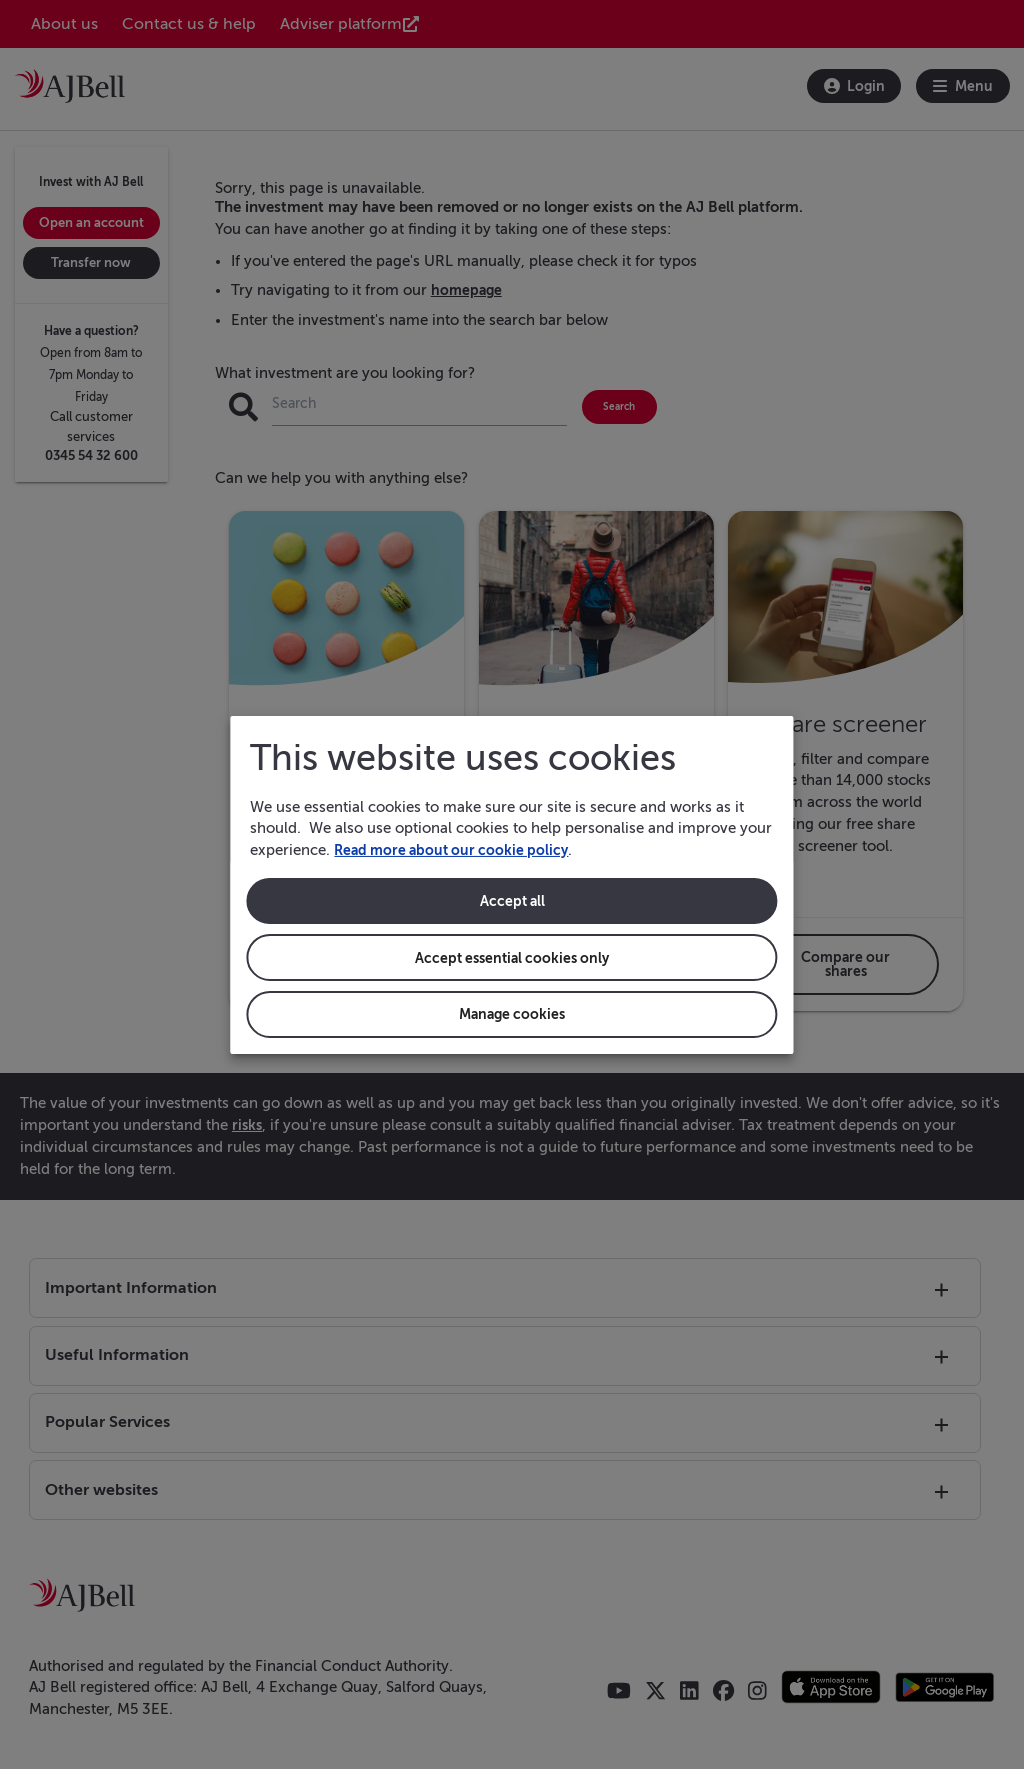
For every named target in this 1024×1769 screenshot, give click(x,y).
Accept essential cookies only (512, 957)
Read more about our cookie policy (456, 849)
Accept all (512, 900)
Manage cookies (512, 1015)
